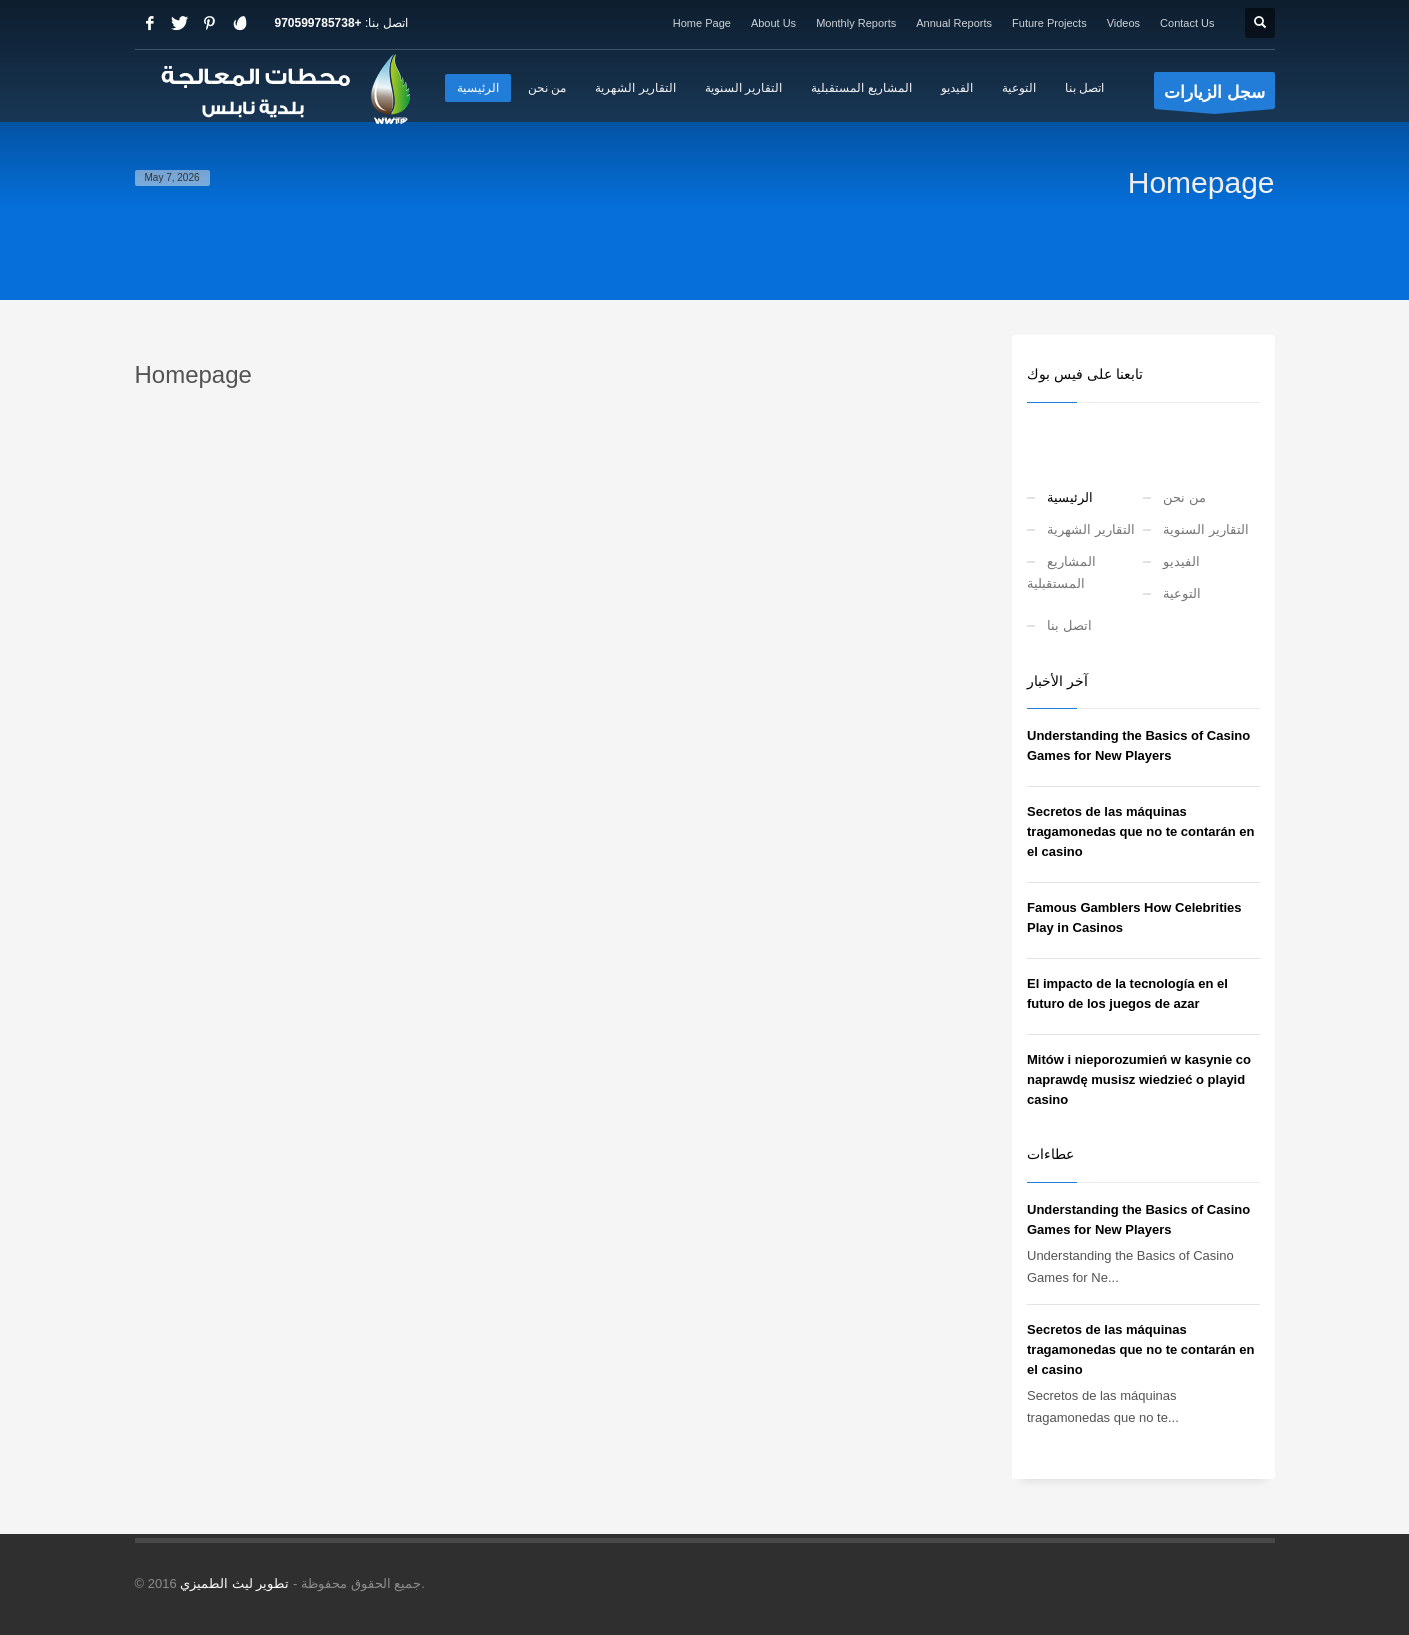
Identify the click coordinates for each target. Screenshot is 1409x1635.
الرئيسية (1070, 497)
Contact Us (1187, 23)
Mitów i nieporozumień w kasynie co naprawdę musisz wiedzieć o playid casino (1139, 1079)
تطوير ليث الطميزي (234, 1583)
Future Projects (1049, 23)
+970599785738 (318, 23)
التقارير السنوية (1206, 529)
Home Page (702, 23)
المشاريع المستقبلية (1061, 572)
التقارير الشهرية (1091, 529)
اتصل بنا (1069, 625)
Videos (1123, 23)
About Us (773, 23)
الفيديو (1181, 561)
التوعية (1182, 593)
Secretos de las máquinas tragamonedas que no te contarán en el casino (1141, 831)
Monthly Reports (856, 23)
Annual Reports (954, 23)
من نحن (1184, 497)
